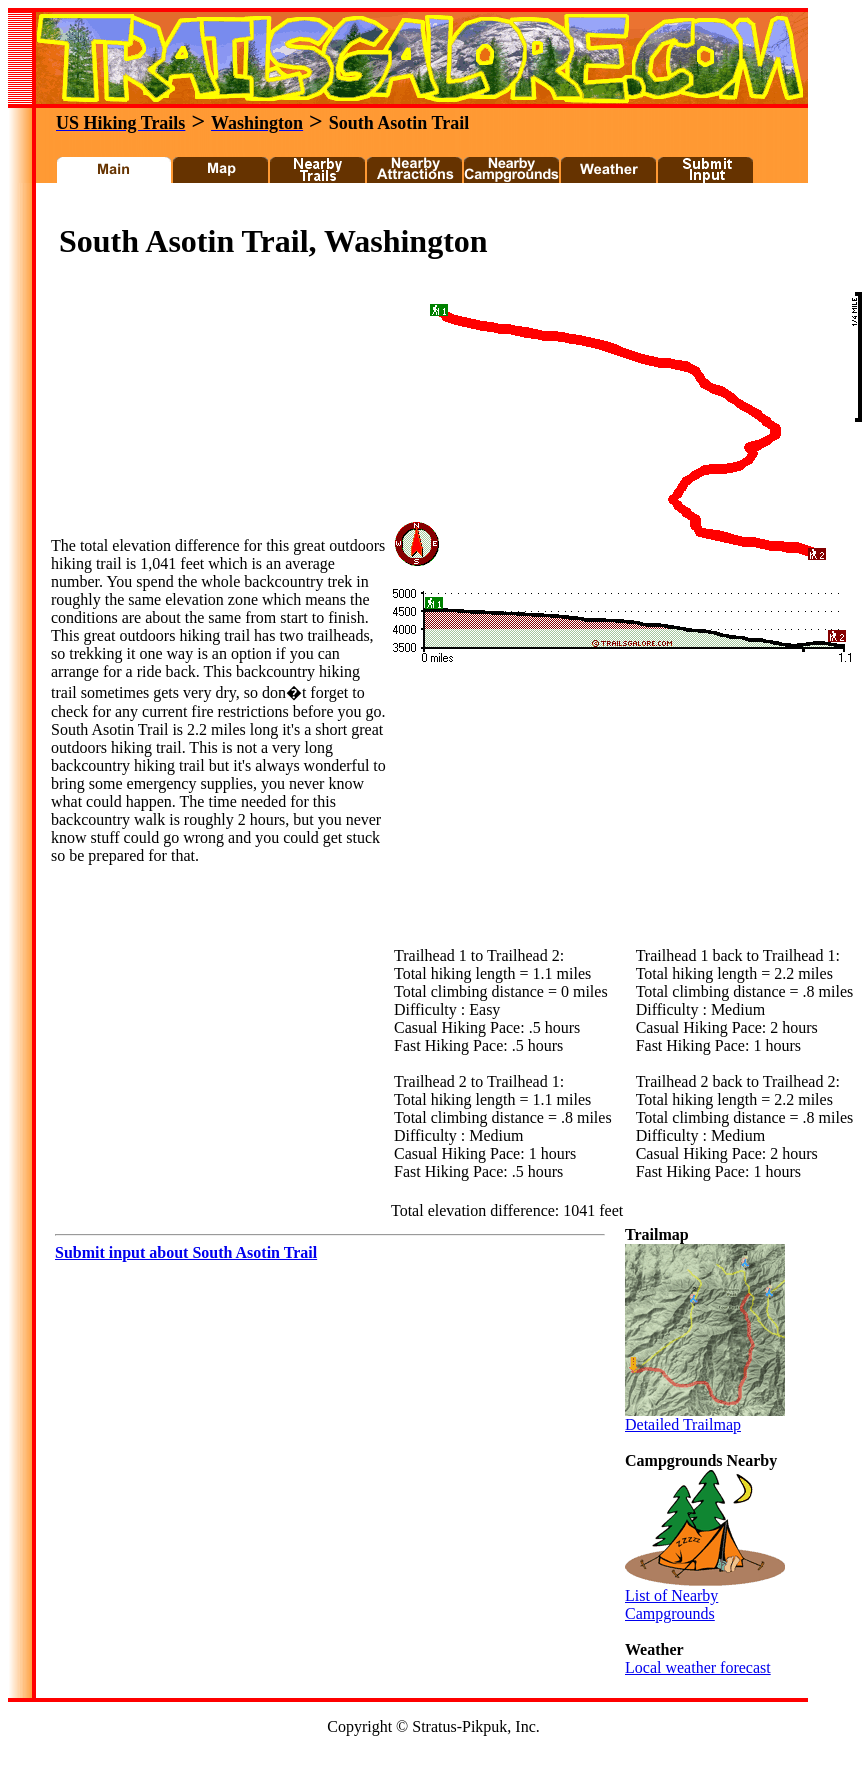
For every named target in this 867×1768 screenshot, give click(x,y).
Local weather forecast (698, 1667)
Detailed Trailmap (705, 1417)
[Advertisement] (201, 412)
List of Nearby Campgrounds (705, 1597)
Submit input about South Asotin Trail (186, 1252)
